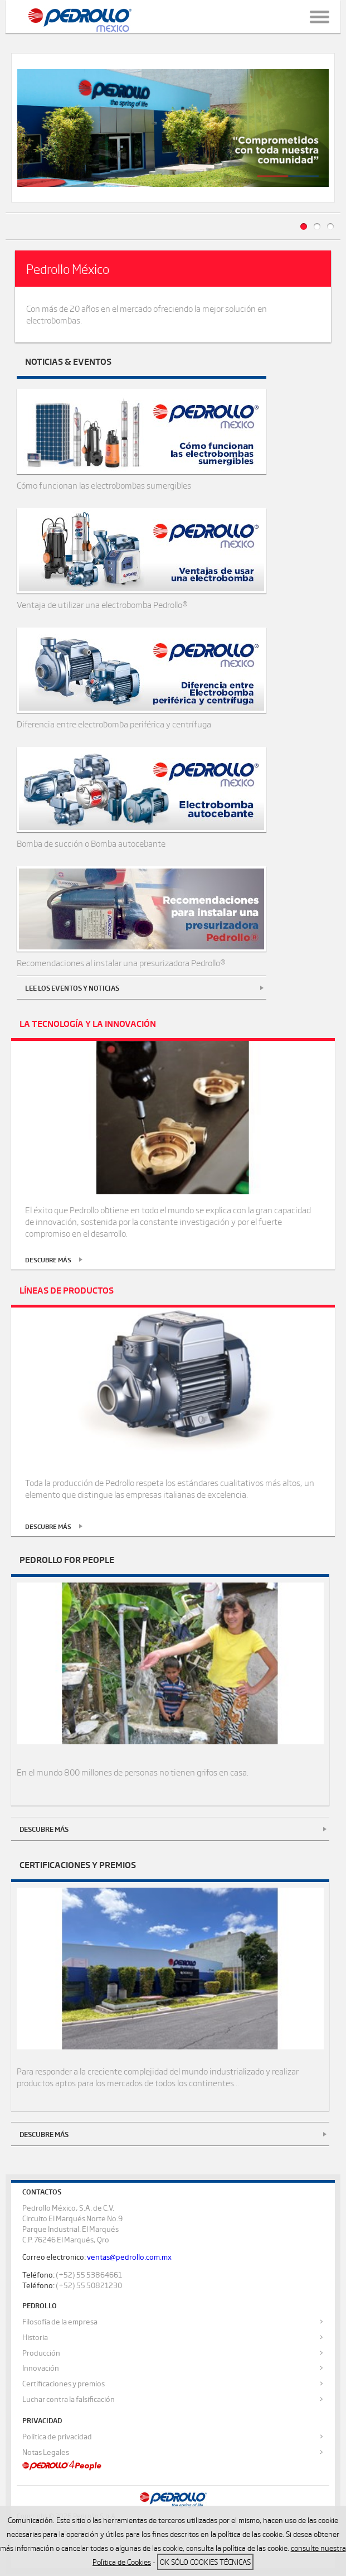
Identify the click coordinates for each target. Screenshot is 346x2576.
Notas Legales (45, 2454)
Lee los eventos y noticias (72, 990)
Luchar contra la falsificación (68, 2401)
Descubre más (44, 1831)
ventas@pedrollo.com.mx (129, 2259)
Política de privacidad (57, 2438)
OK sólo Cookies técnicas (205, 2561)
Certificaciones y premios (63, 2386)
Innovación (40, 2370)
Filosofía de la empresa (60, 2323)
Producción (41, 2355)
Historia (35, 2339)
